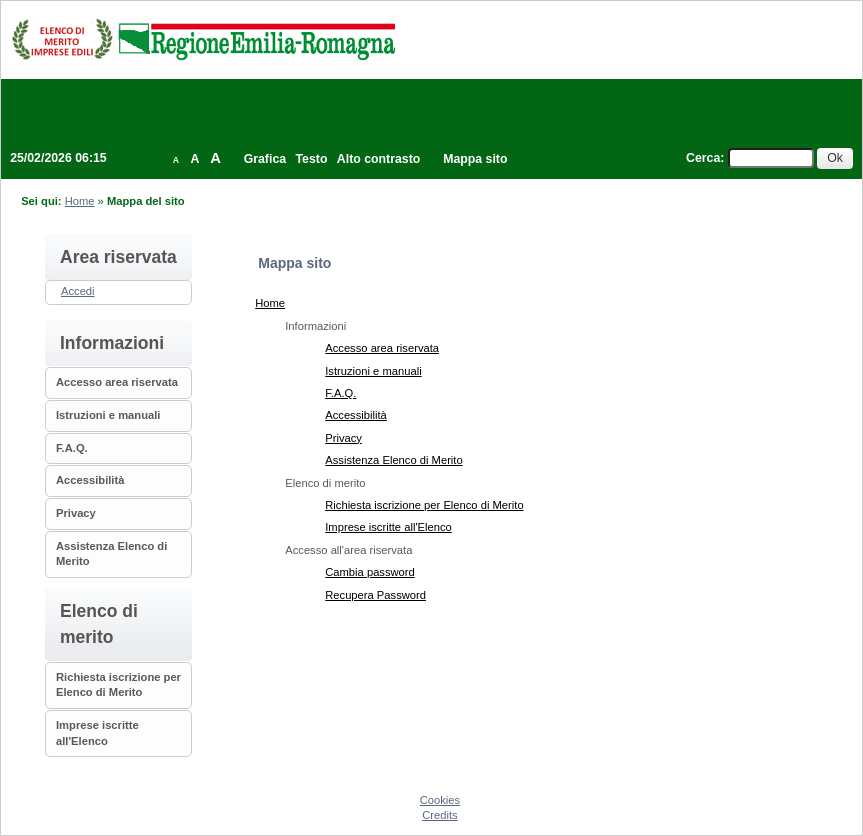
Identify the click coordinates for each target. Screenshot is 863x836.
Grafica (265, 159)
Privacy (76, 513)
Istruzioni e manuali (108, 415)
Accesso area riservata (117, 382)
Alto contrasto (378, 159)
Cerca (703, 158)
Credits (439, 815)
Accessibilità (90, 480)
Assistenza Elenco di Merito (393, 460)
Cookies (440, 800)
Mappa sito (475, 159)
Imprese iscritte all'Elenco (388, 527)
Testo (312, 159)
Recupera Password (375, 595)
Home (80, 201)
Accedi (78, 291)
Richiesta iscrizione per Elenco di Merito (424, 505)
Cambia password (370, 572)
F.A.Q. (72, 448)
